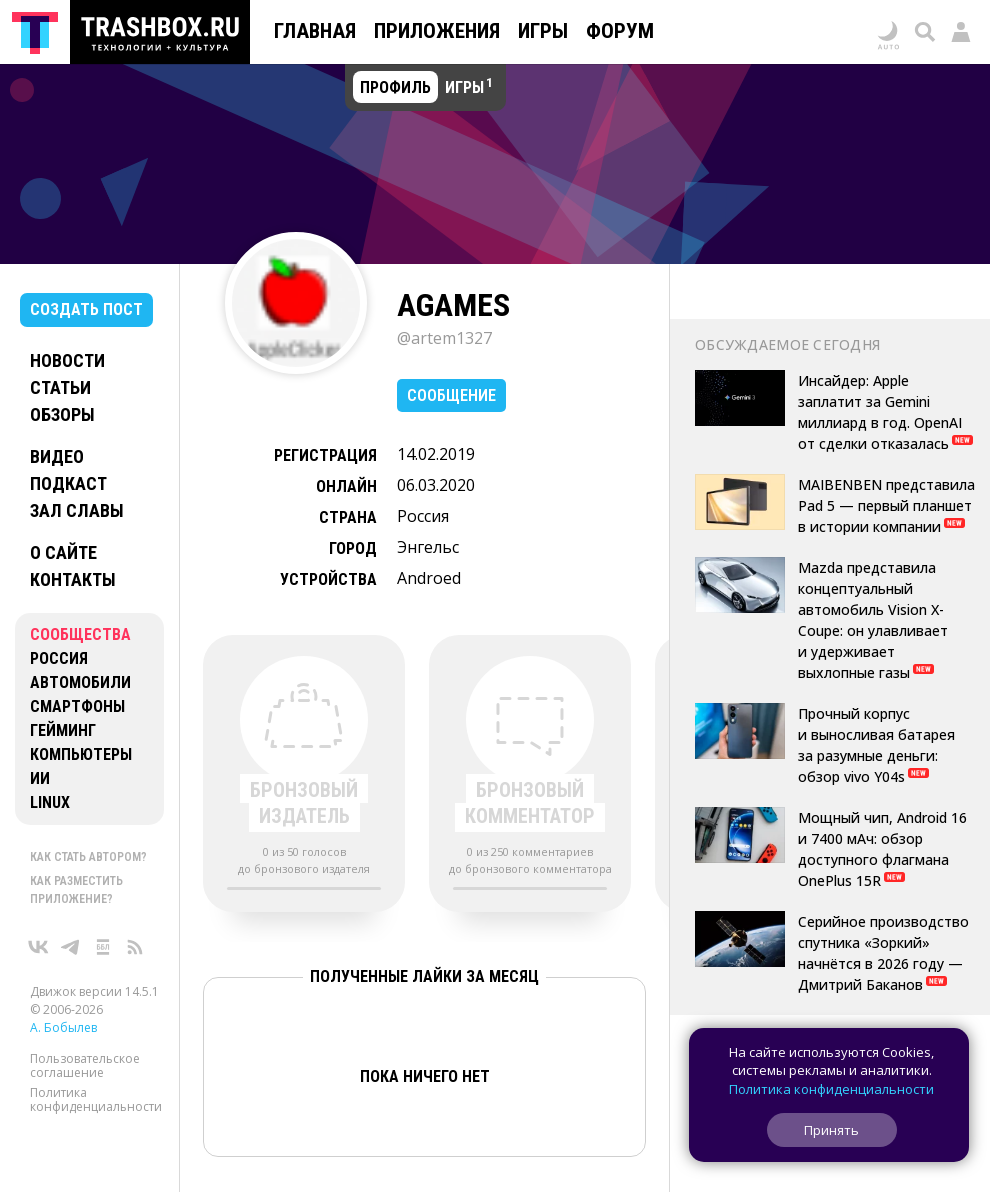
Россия (59, 658)
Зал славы (77, 510)
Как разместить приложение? (76, 890)
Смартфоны (77, 706)
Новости (67, 360)
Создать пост (86, 309)
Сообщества (80, 634)
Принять (831, 1130)
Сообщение (451, 395)
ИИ (40, 778)
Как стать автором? (88, 857)
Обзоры (62, 414)
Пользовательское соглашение (85, 1065)
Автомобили (80, 682)
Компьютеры (81, 754)
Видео (57, 456)
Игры (543, 31)
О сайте (63, 552)
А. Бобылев (63, 1027)
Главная (315, 31)
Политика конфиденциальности (96, 1099)
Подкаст (68, 483)
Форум (620, 31)
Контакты (73, 579)
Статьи (60, 387)
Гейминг (63, 730)
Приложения (437, 31)
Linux (50, 802)
